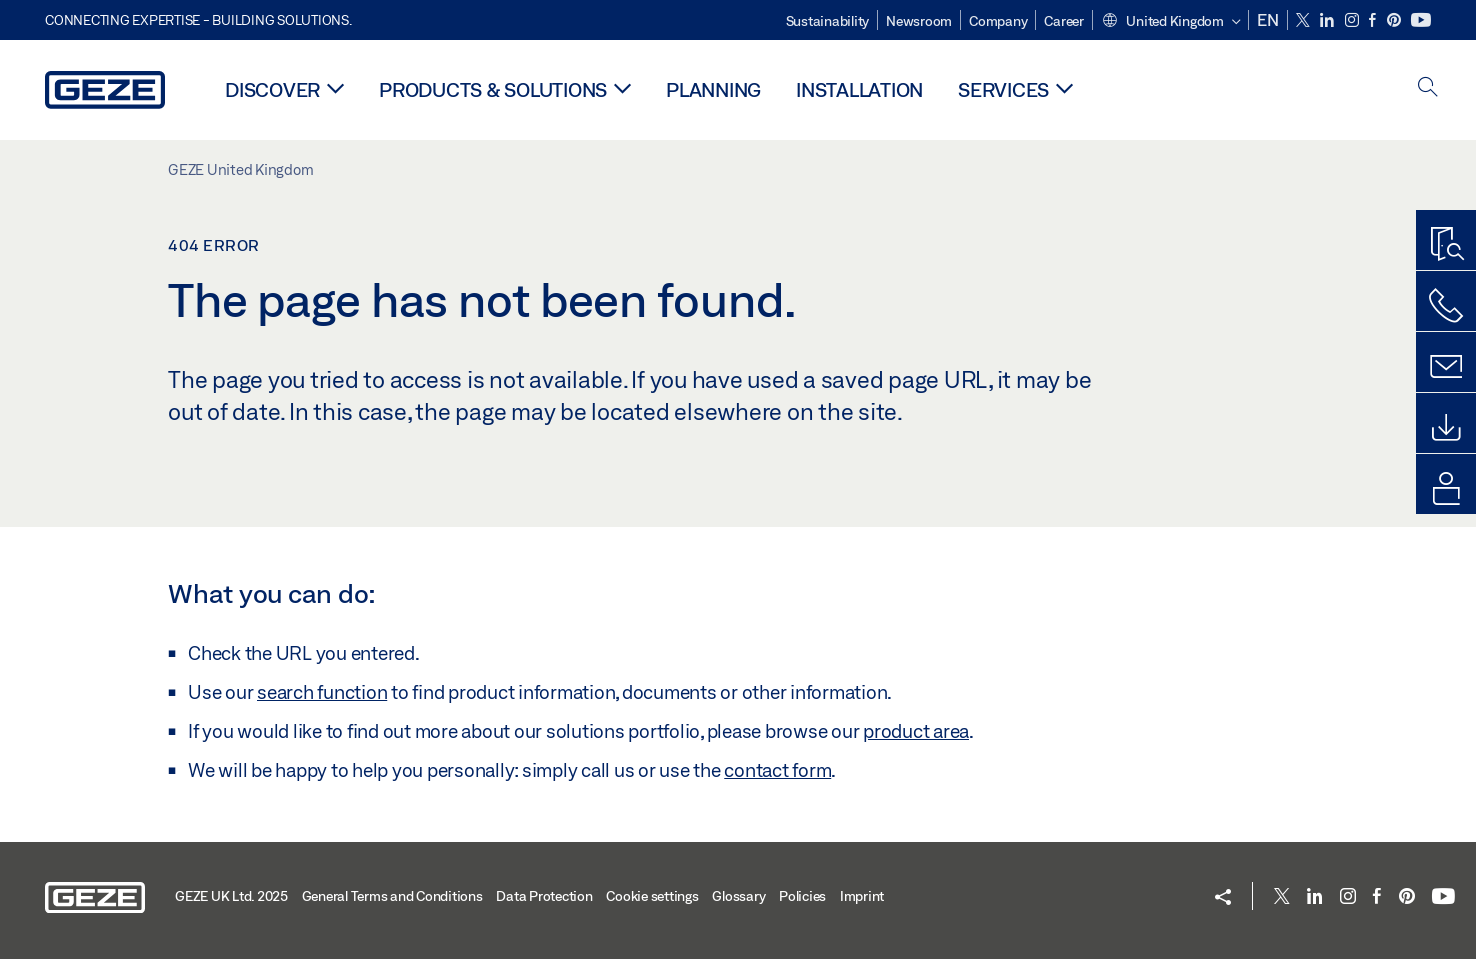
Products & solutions (493, 89)
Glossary (738, 896)
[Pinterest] (1395, 20)
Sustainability (828, 21)
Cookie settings (652, 896)
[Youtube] (1421, 20)
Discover (272, 89)
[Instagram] (1353, 20)
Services (1003, 89)
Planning (713, 89)
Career (1064, 21)
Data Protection (544, 896)
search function (322, 692)
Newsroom (919, 21)
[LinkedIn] (1328, 20)
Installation (859, 89)
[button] (1171, 22)
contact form (777, 770)
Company (998, 21)
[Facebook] (1374, 20)
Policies (802, 896)
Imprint (862, 896)
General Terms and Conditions (392, 896)
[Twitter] (1304, 20)
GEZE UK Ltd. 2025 (231, 896)
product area (916, 731)
